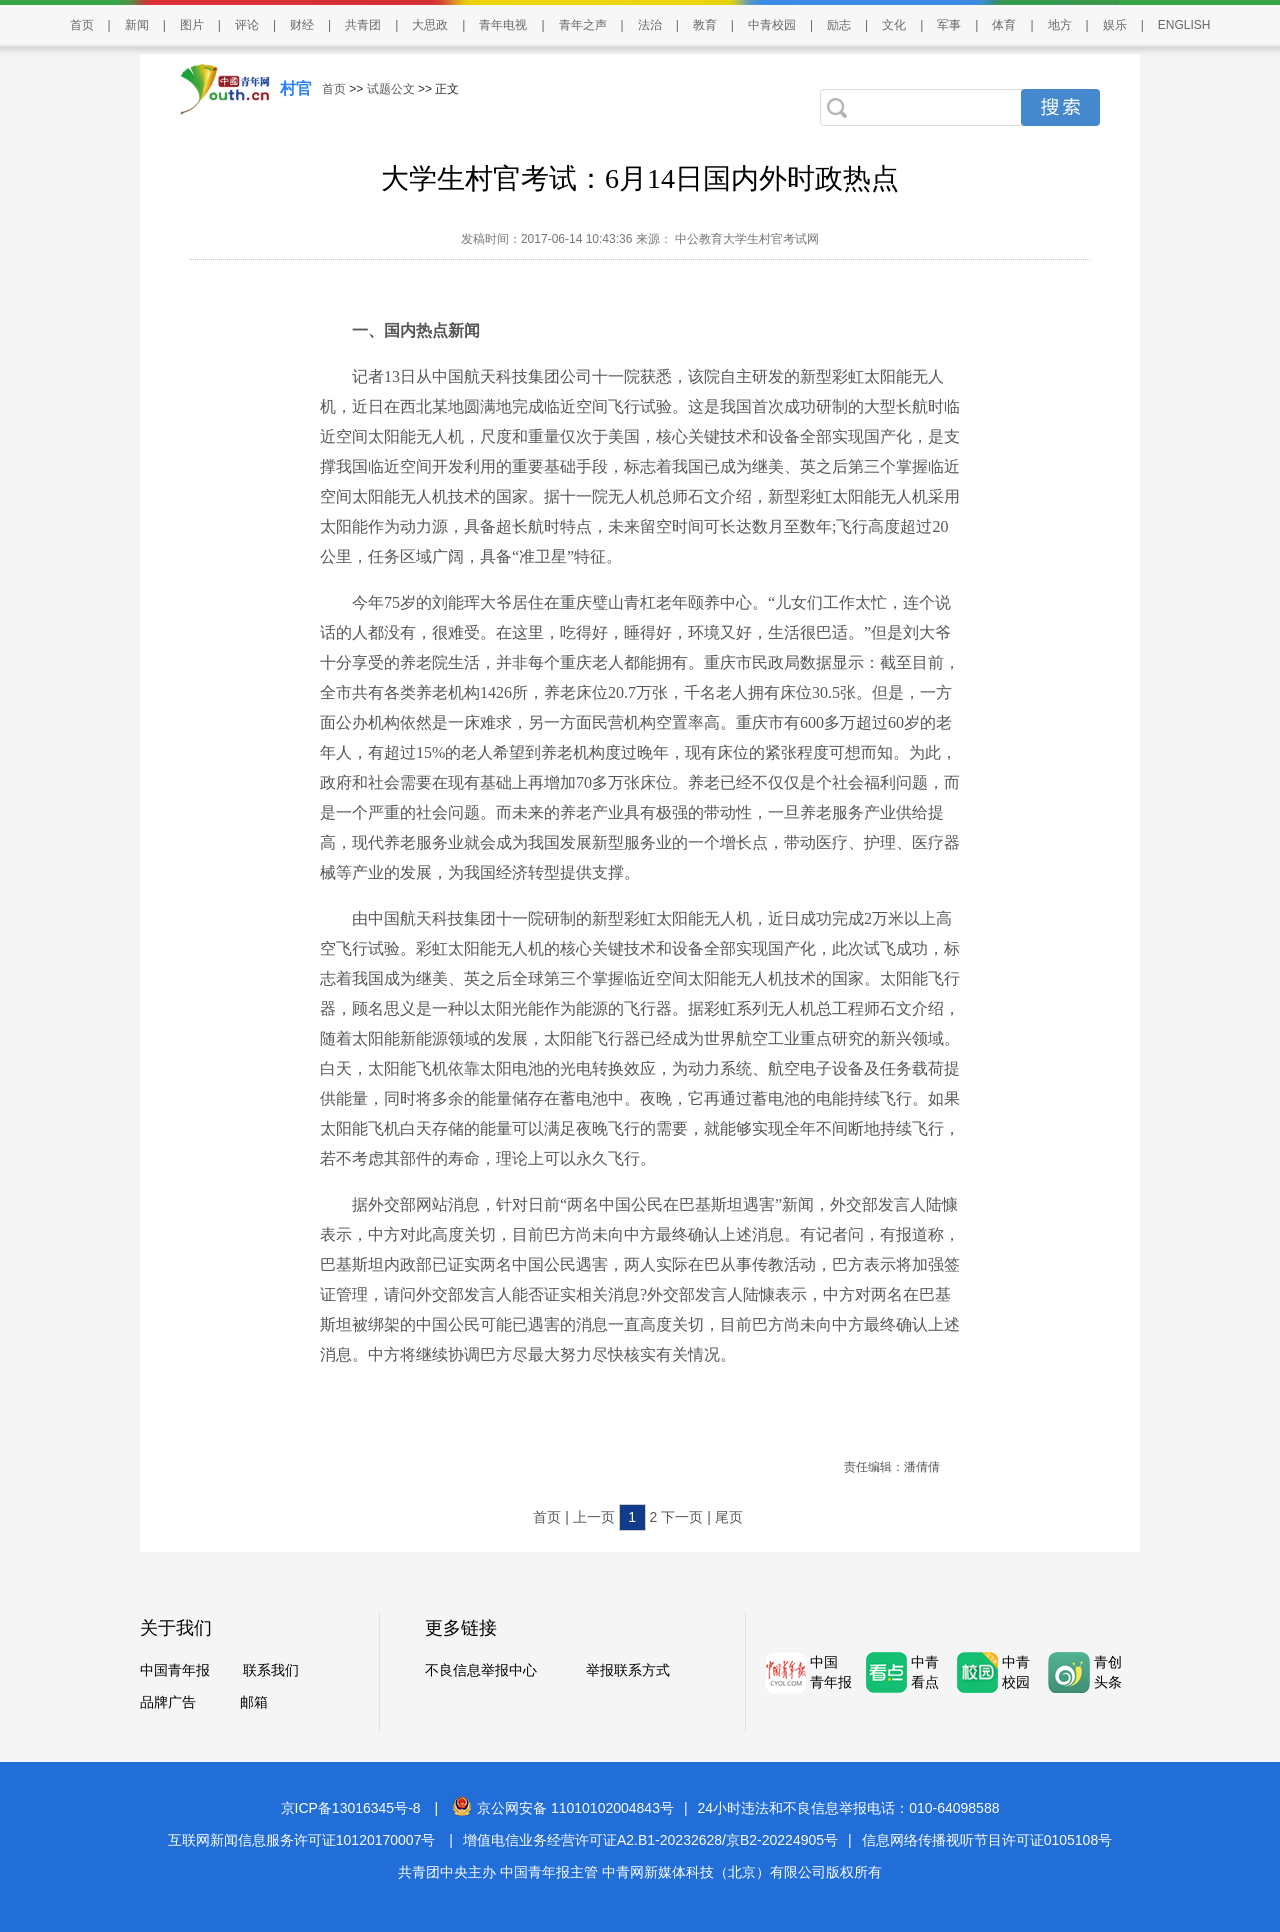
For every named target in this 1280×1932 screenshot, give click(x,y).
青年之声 (583, 25)
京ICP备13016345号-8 (351, 1808)
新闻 (137, 25)
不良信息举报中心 (481, 1670)
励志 (839, 25)
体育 (1004, 25)
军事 (949, 25)
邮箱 (254, 1702)
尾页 (729, 1517)
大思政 (430, 25)
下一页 (682, 1517)
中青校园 (772, 25)
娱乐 (1115, 25)
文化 (894, 25)
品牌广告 (168, 1702)
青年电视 (503, 25)
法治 (650, 25)
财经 (302, 25)
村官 (296, 88)
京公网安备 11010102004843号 (563, 1808)
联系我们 (271, 1670)
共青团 (363, 25)
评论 (247, 25)
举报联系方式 (628, 1670)
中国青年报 (175, 1670)
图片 (192, 25)
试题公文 (391, 89)
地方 (1060, 25)
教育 (705, 25)
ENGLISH (1184, 25)
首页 (82, 25)
